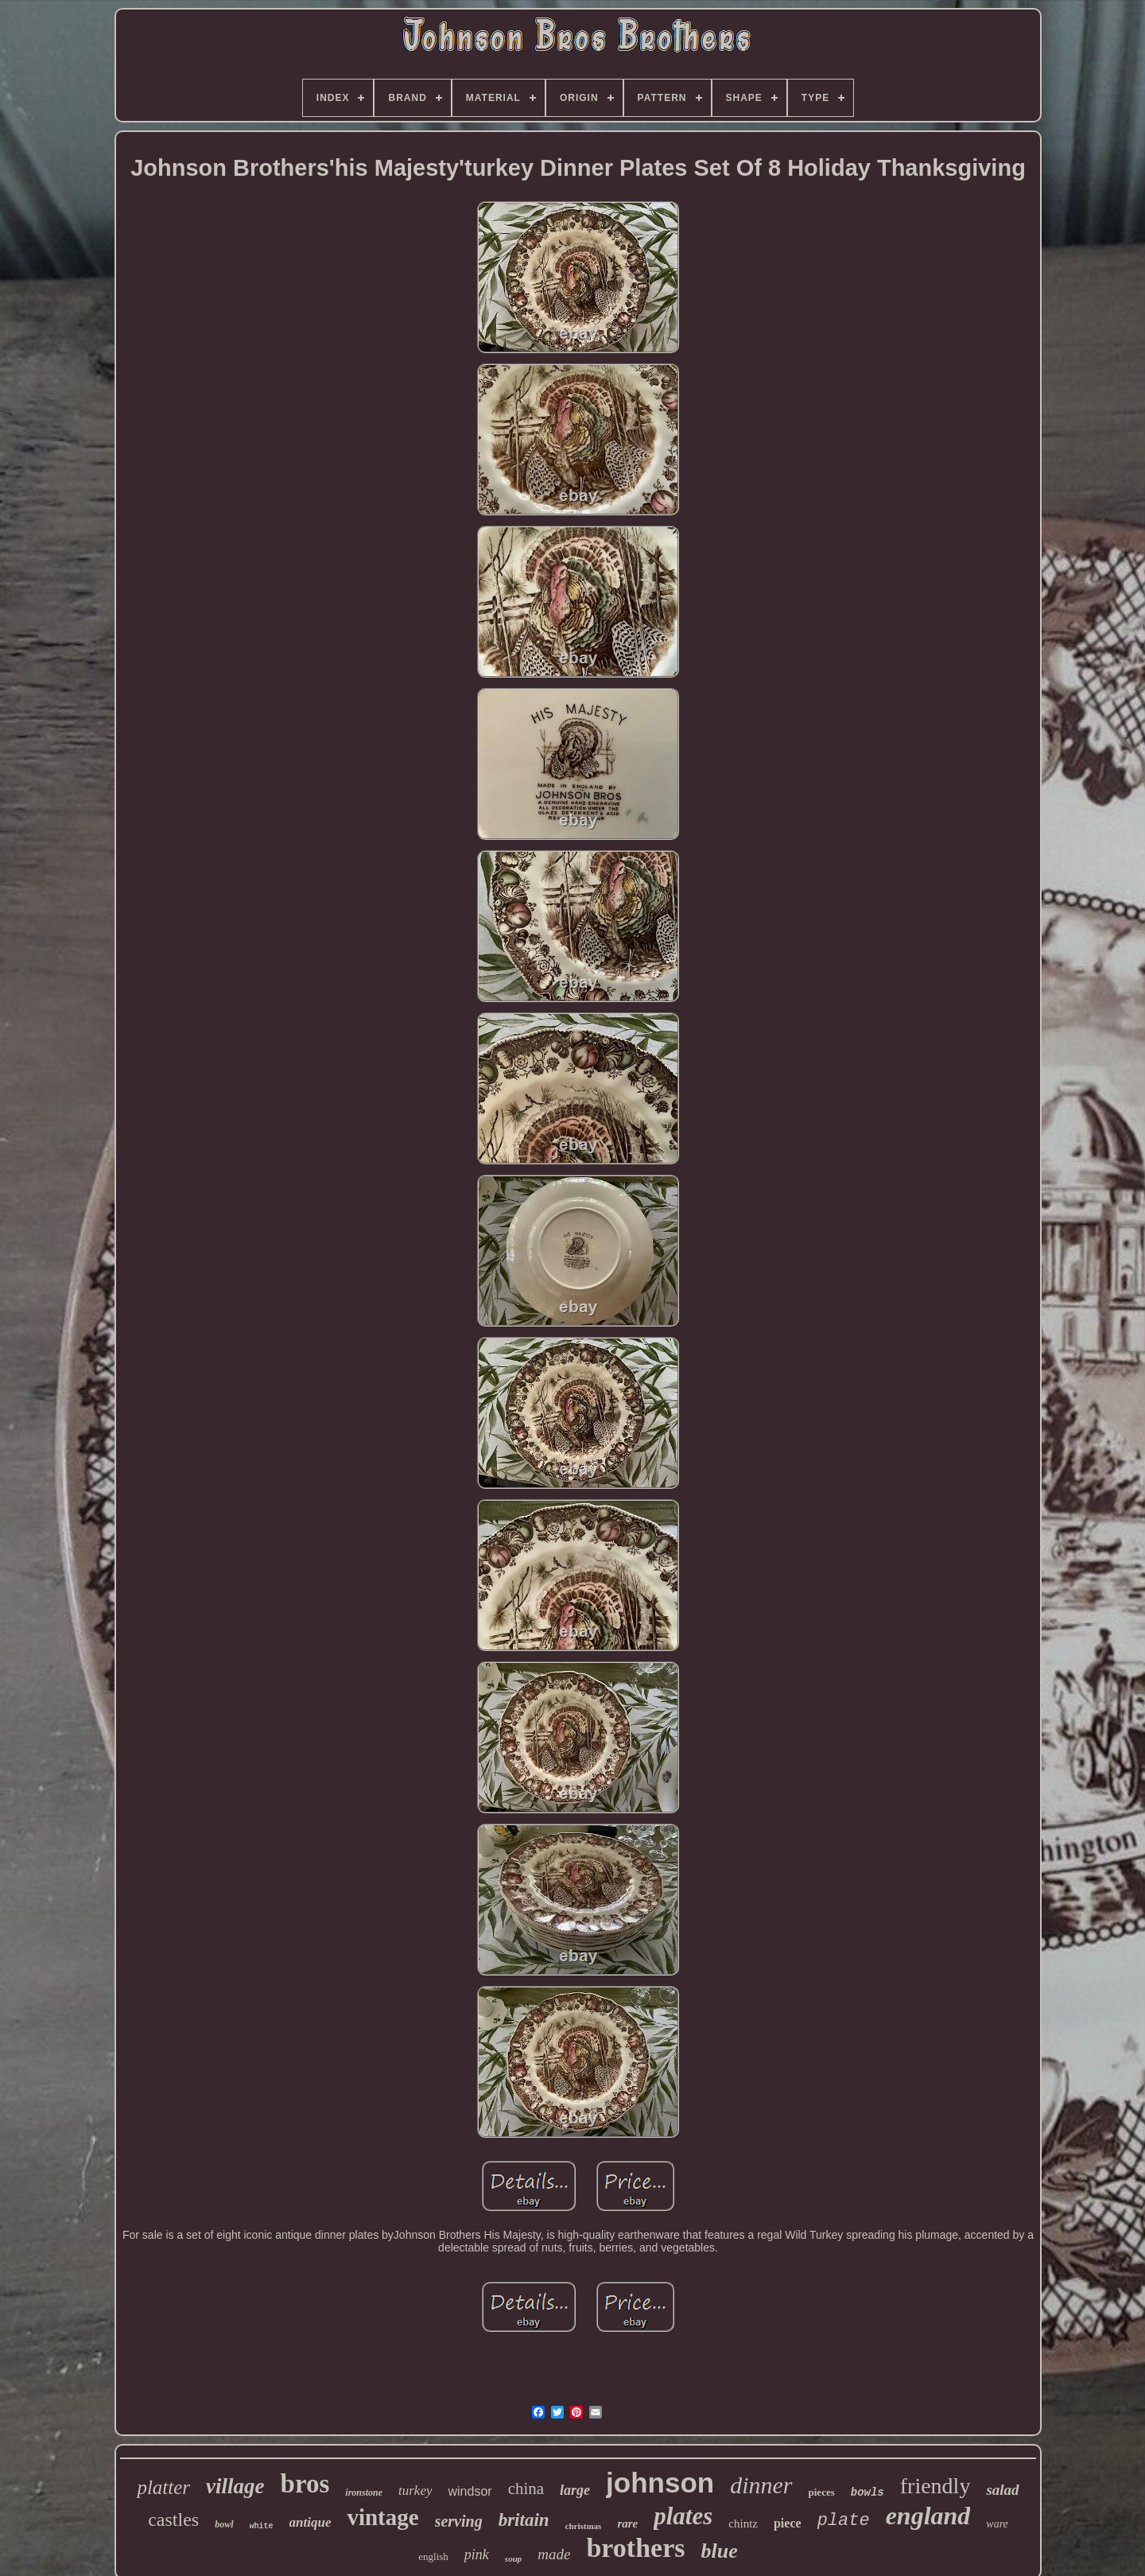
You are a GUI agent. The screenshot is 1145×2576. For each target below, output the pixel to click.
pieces (822, 2492)
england (928, 2515)
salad (1002, 2489)
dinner (761, 2485)
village (235, 2486)
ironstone (363, 2492)
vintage (382, 2517)
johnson (660, 2482)
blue (719, 2550)
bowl (224, 2524)
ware (996, 2524)
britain (524, 2520)
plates (683, 2516)
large (575, 2490)
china (526, 2488)
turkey (415, 2490)
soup (513, 2558)
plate (843, 2521)
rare (627, 2523)
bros (305, 2483)
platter (163, 2487)
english (433, 2556)
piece (788, 2523)
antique (310, 2522)
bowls (867, 2492)
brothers (635, 2547)
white (262, 2526)
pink (476, 2554)
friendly (935, 2485)
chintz (743, 2523)
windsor (469, 2491)
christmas (583, 2526)
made (554, 2554)
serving (459, 2521)
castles (173, 2519)
